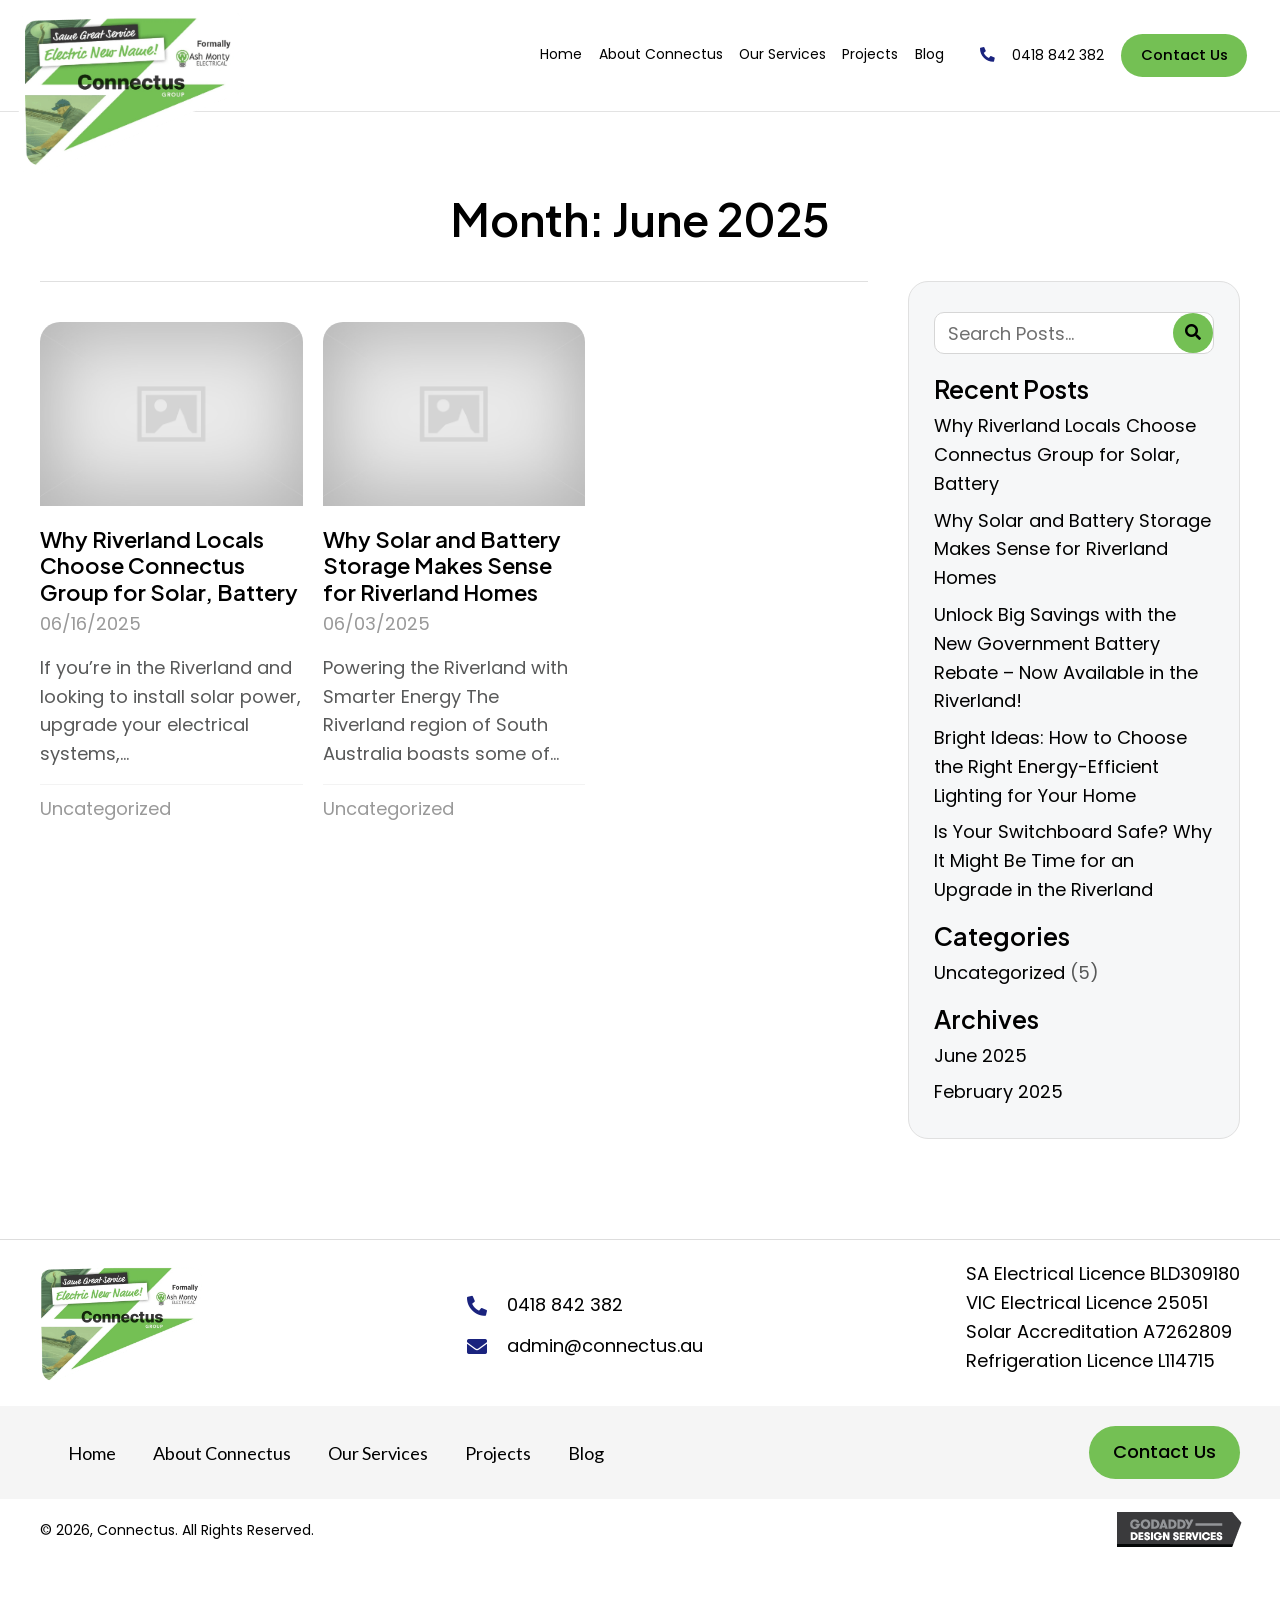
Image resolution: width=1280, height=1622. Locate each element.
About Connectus (222, 1461)
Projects (498, 1461)
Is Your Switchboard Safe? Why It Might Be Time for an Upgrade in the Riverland (1073, 860)
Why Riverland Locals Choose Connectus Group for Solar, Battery (1065, 454)
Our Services (378, 1461)
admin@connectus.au (618, 1349)
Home (92, 1461)
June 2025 (980, 1055)
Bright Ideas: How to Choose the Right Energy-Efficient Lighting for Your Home (1060, 766)
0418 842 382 (1058, 55)
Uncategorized (105, 808)
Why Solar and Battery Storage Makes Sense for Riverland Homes (1072, 549)
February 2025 (998, 1091)
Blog (586, 1461)
